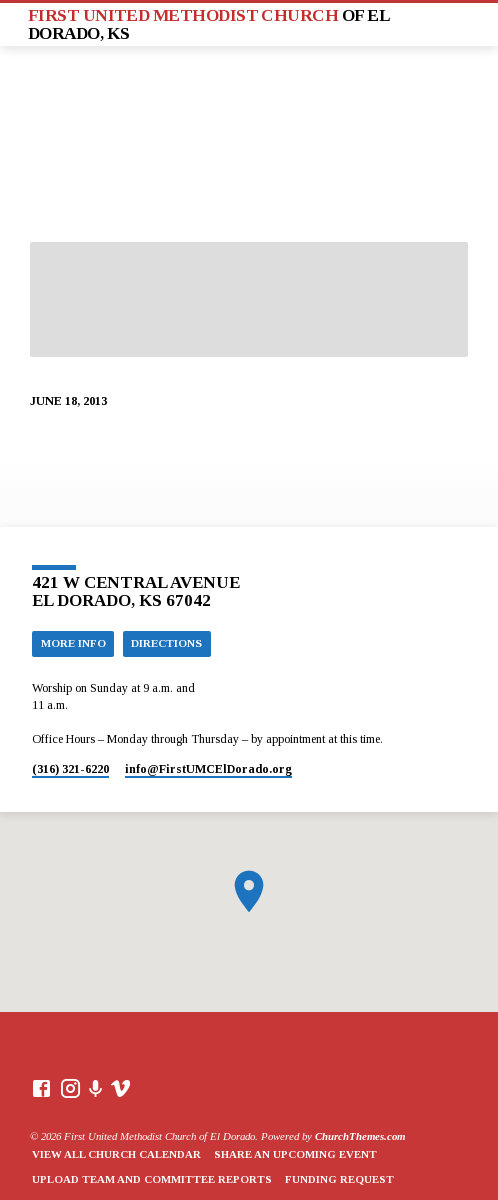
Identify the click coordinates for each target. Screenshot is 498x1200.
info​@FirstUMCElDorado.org (208, 769)
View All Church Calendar (116, 1154)
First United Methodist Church (208, 24)
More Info (73, 643)
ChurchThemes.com (360, 1136)
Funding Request (339, 1179)
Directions (166, 643)
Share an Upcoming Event (295, 1154)
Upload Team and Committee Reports (152, 1179)
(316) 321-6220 (70, 769)
